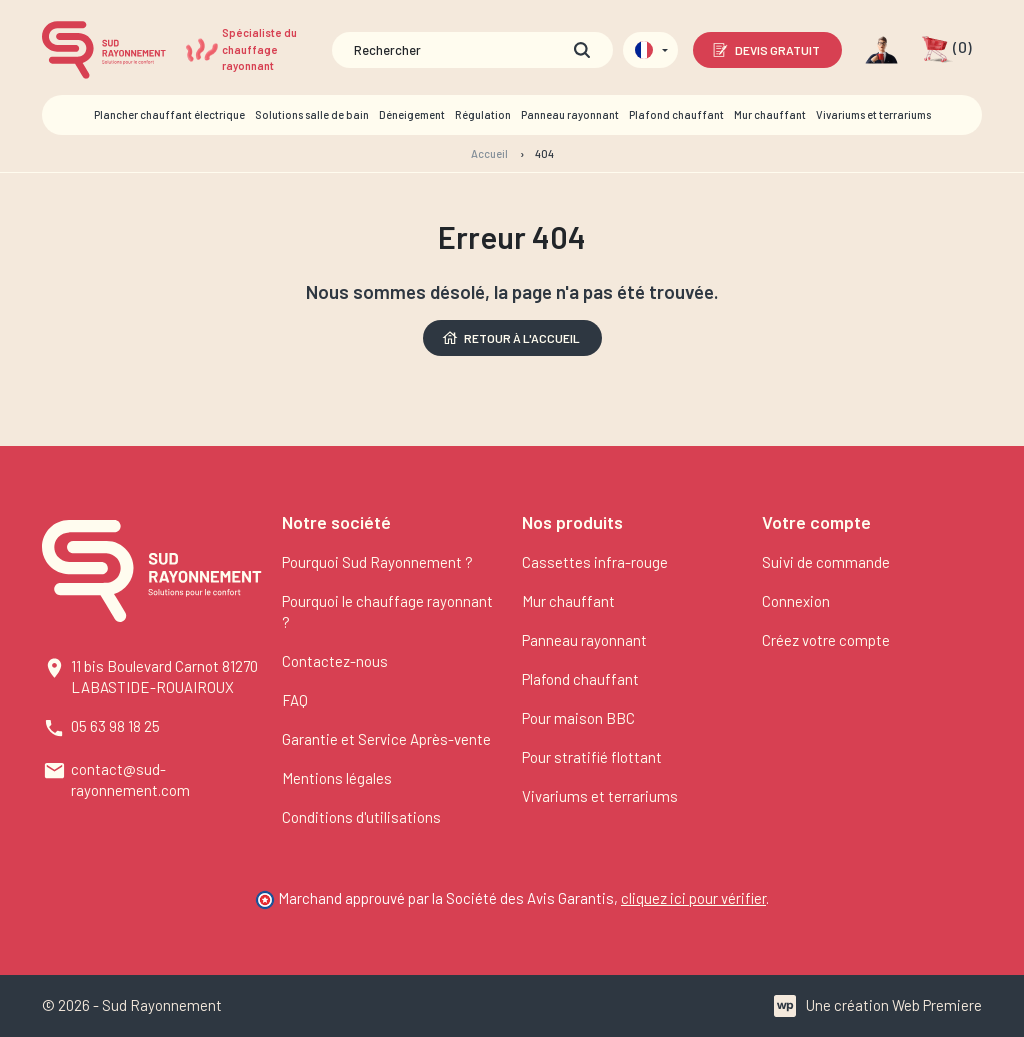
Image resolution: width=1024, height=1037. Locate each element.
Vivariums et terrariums (600, 796)
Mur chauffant (568, 601)
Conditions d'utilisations (361, 817)
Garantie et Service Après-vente (386, 739)
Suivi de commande (826, 562)
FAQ (295, 700)
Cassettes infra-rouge (595, 562)
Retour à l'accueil (510, 338)
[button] (946, 50)
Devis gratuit (765, 50)
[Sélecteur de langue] (650, 50)
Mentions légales (337, 778)
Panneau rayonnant (584, 640)
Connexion (796, 601)
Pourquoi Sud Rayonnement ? (377, 562)
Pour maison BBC (578, 718)
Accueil (489, 153)
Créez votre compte (826, 640)
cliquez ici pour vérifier (693, 898)
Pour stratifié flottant (592, 757)
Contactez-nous (335, 661)
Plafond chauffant (580, 679)
